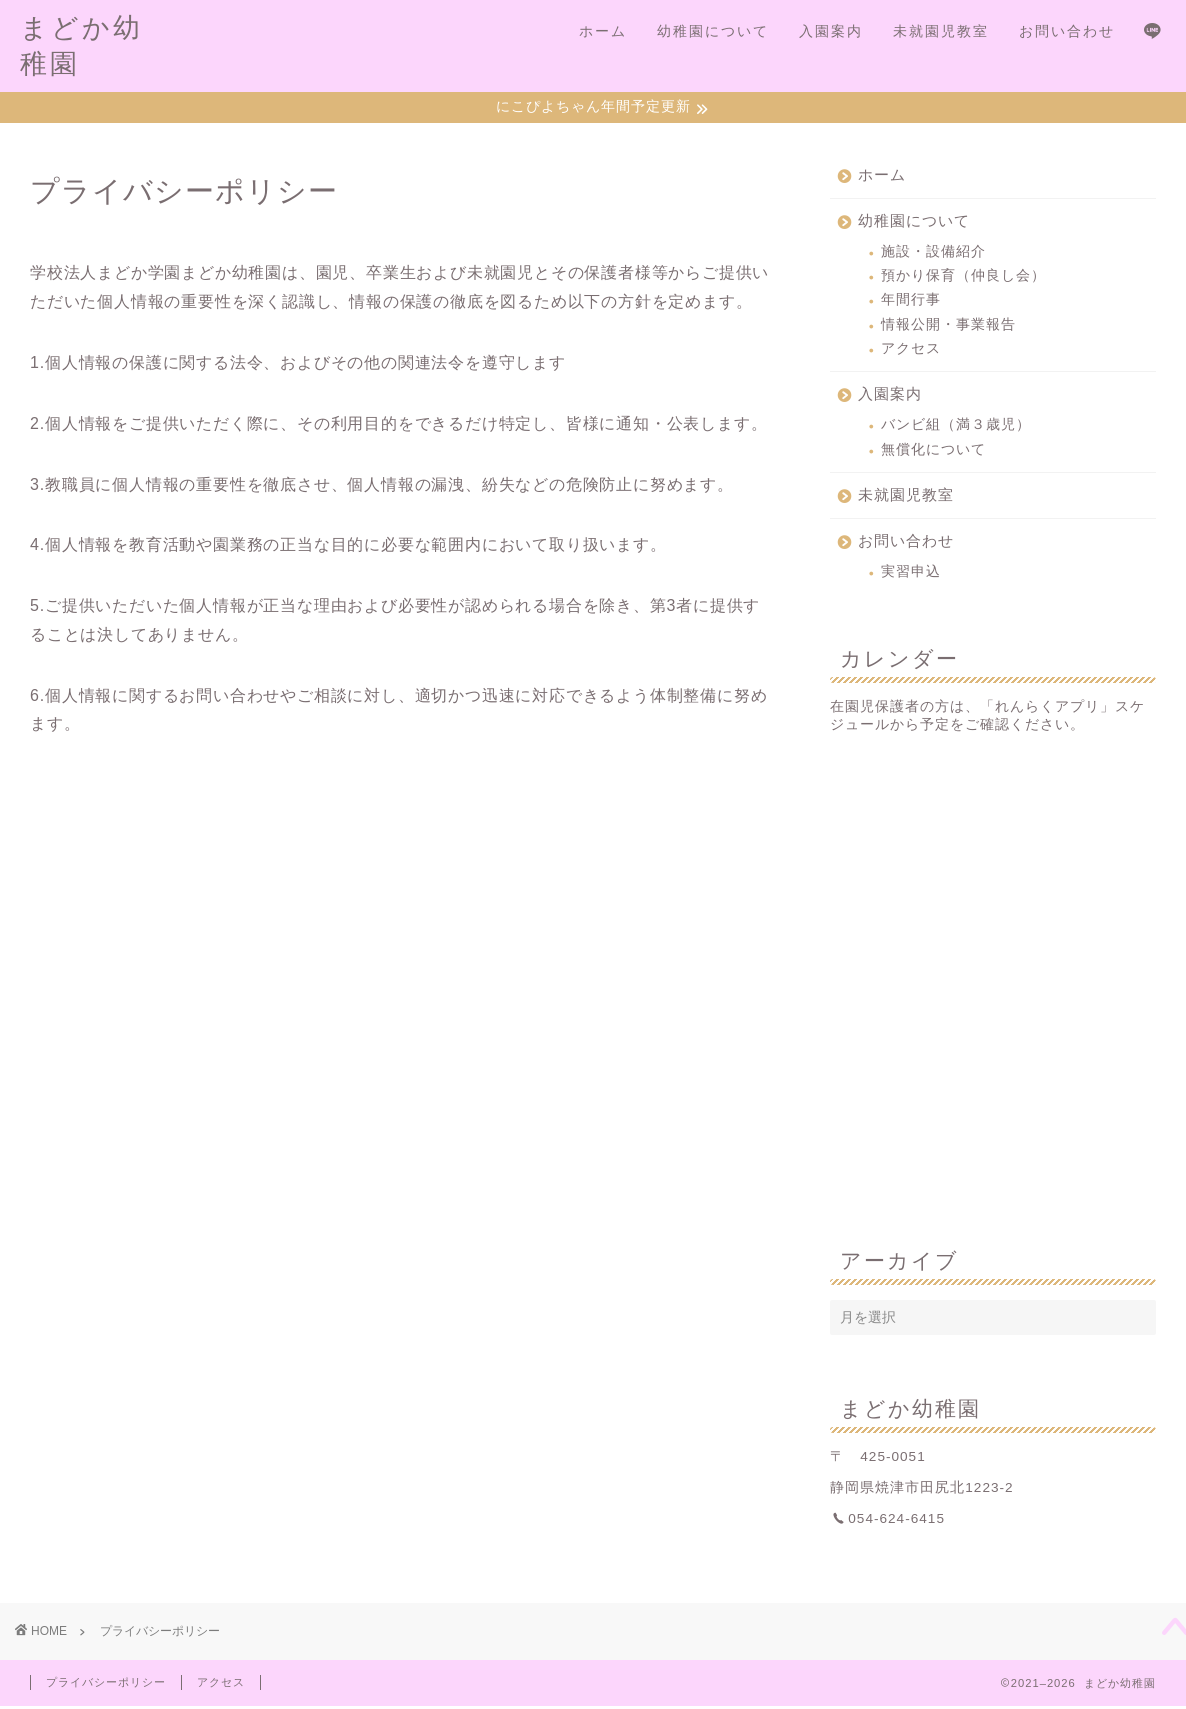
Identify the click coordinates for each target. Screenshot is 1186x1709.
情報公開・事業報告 (948, 326)
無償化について (933, 451)
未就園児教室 (941, 31)
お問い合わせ (1067, 31)
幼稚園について (713, 31)
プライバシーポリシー (106, 1685)
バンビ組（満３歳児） (956, 427)
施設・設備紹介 (933, 253)
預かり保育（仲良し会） (963, 277)
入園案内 (831, 31)
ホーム (603, 31)
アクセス (911, 351)
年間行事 (911, 302)
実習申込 (911, 574)
